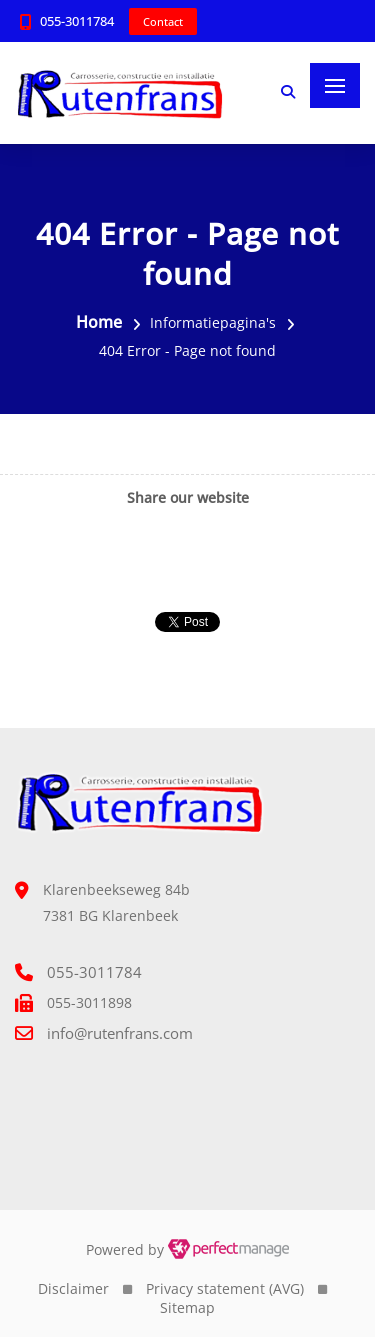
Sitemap (187, 1307)
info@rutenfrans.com (120, 1033)
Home (99, 322)
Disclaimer (73, 1288)
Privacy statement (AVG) (225, 1288)
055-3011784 (77, 21)
